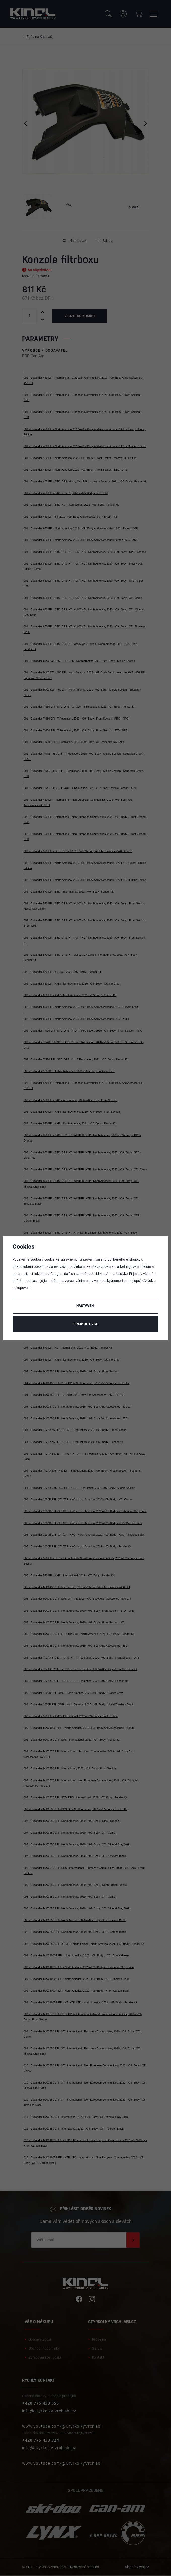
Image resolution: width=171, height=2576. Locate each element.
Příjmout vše (85, 1324)
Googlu (55, 1274)
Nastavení (85, 1306)
